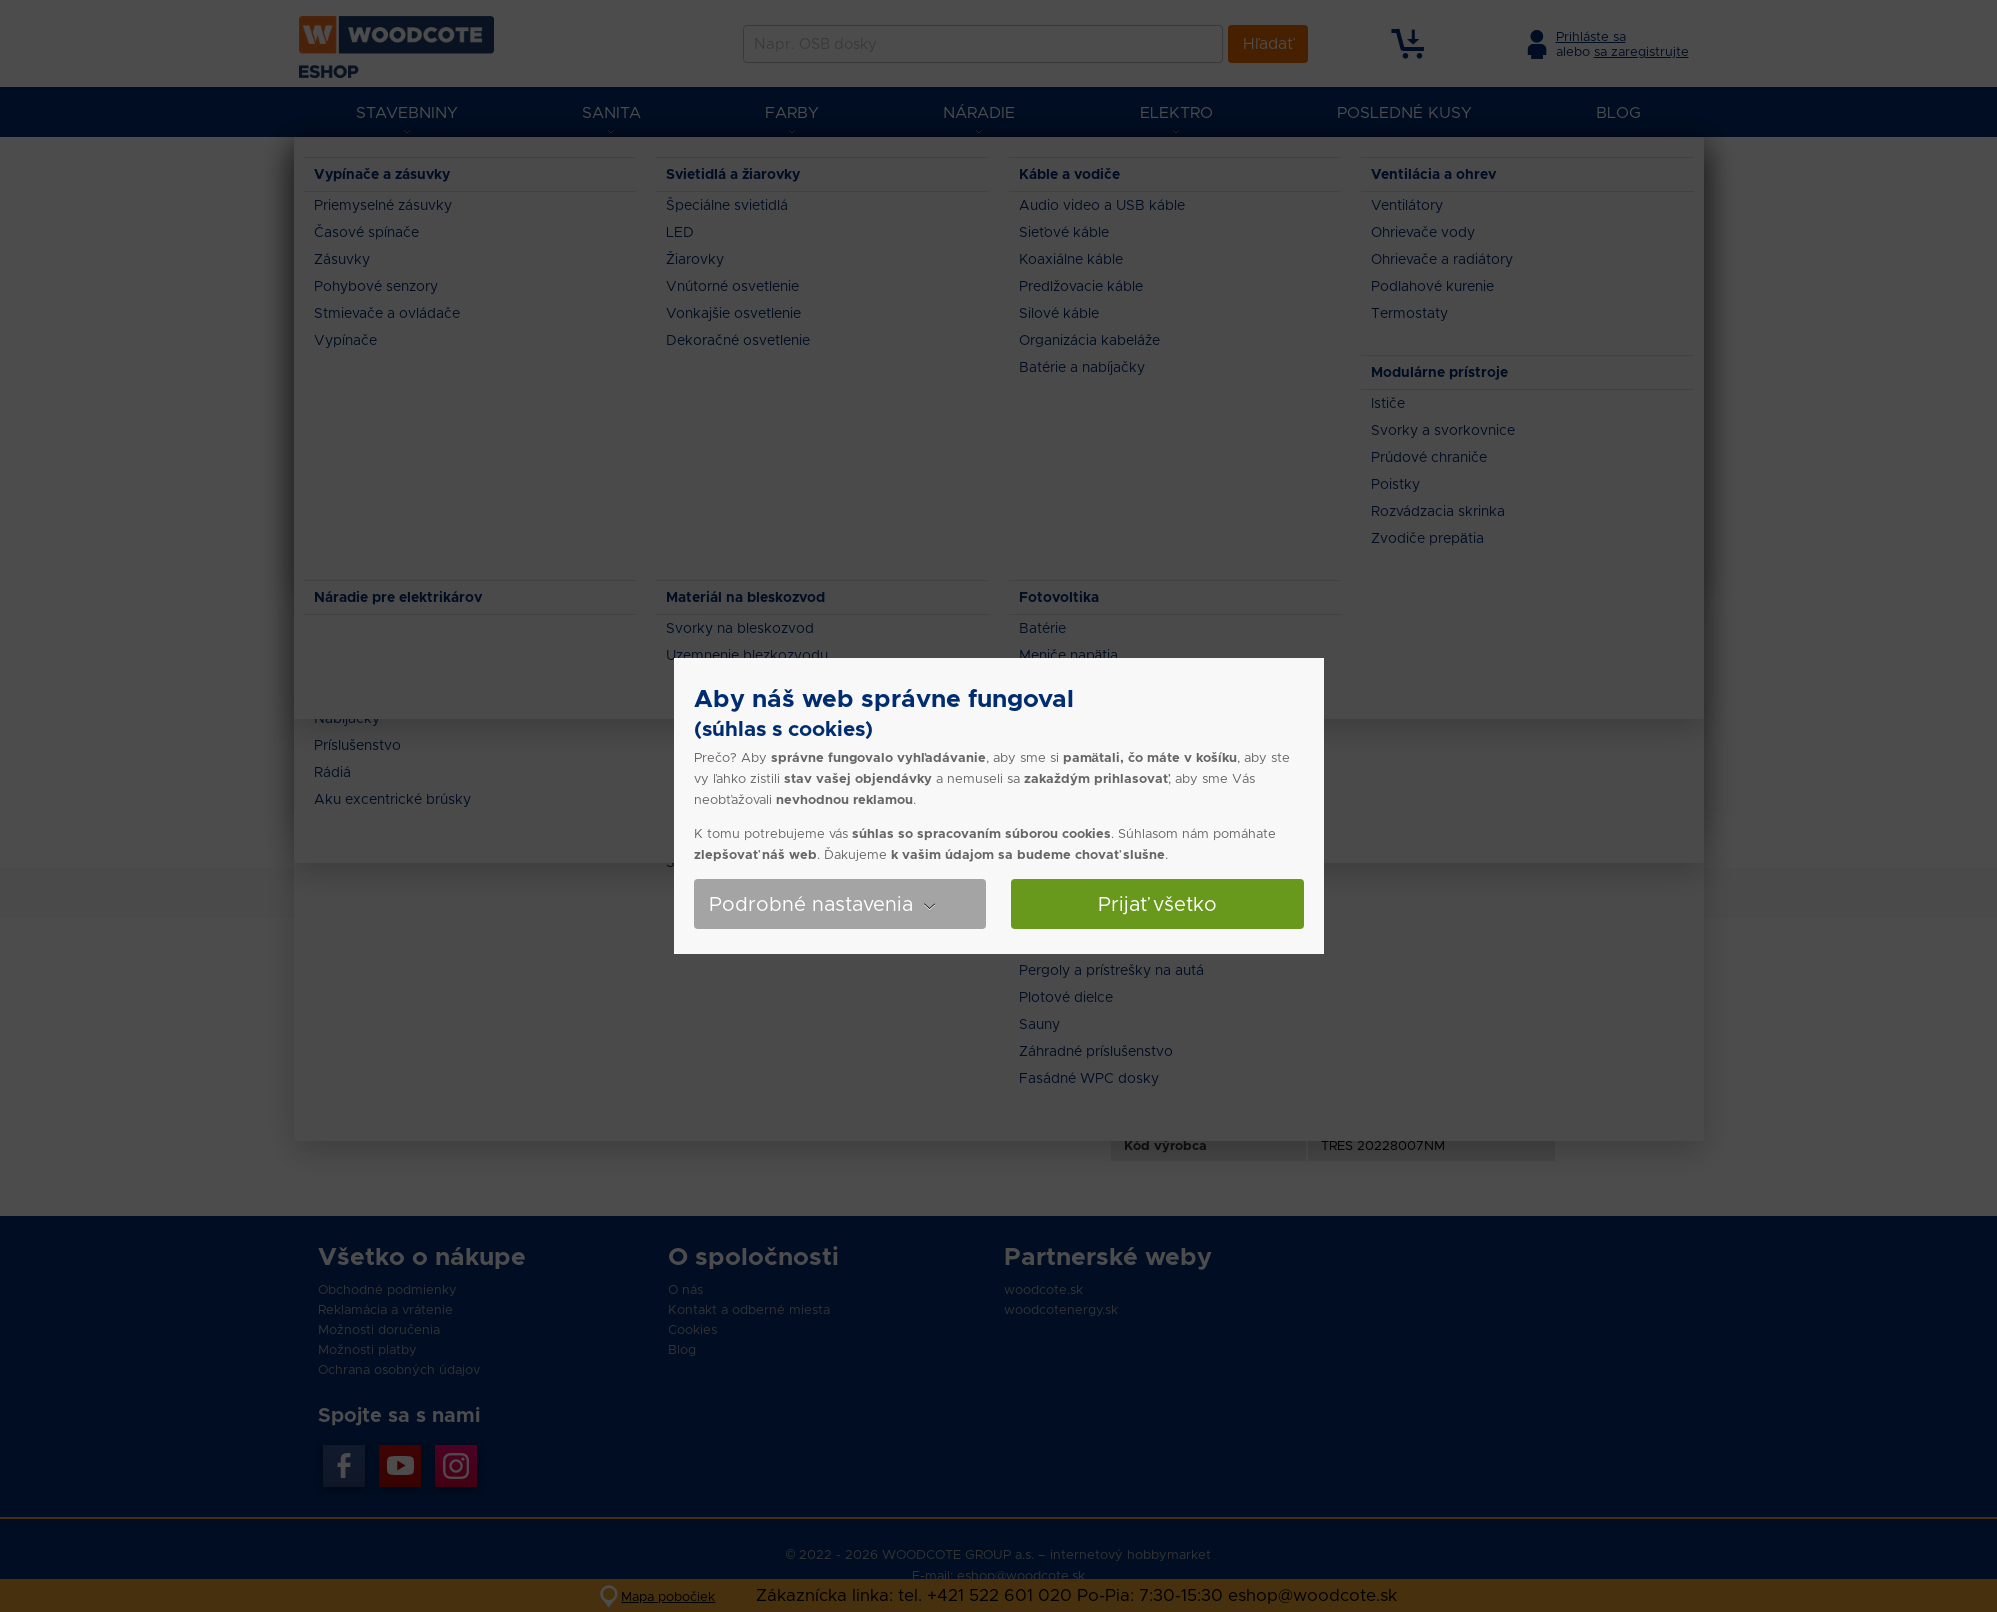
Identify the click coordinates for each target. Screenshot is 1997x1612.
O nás (685, 1289)
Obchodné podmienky (387, 1289)
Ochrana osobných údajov (399, 1369)
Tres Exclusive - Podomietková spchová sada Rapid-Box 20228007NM (976, 169)
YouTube (400, 1466)
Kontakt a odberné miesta (749, 1309)
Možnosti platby (367, 1349)
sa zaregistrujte (1641, 51)
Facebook (344, 1466)
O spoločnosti (753, 1256)
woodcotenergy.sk (1061, 1309)
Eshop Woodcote (390, 169)
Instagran (456, 1466)
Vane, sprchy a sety (582, 169)
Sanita (483, 169)
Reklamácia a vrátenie (385, 1309)
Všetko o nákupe (422, 1256)
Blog (682, 1349)
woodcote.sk (1043, 1289)
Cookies (692, 1329)
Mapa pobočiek (668, 1596)
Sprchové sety (705, 169)
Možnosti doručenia (379, 1329)
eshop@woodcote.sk (1021, 1575)
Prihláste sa (1591, 36)
